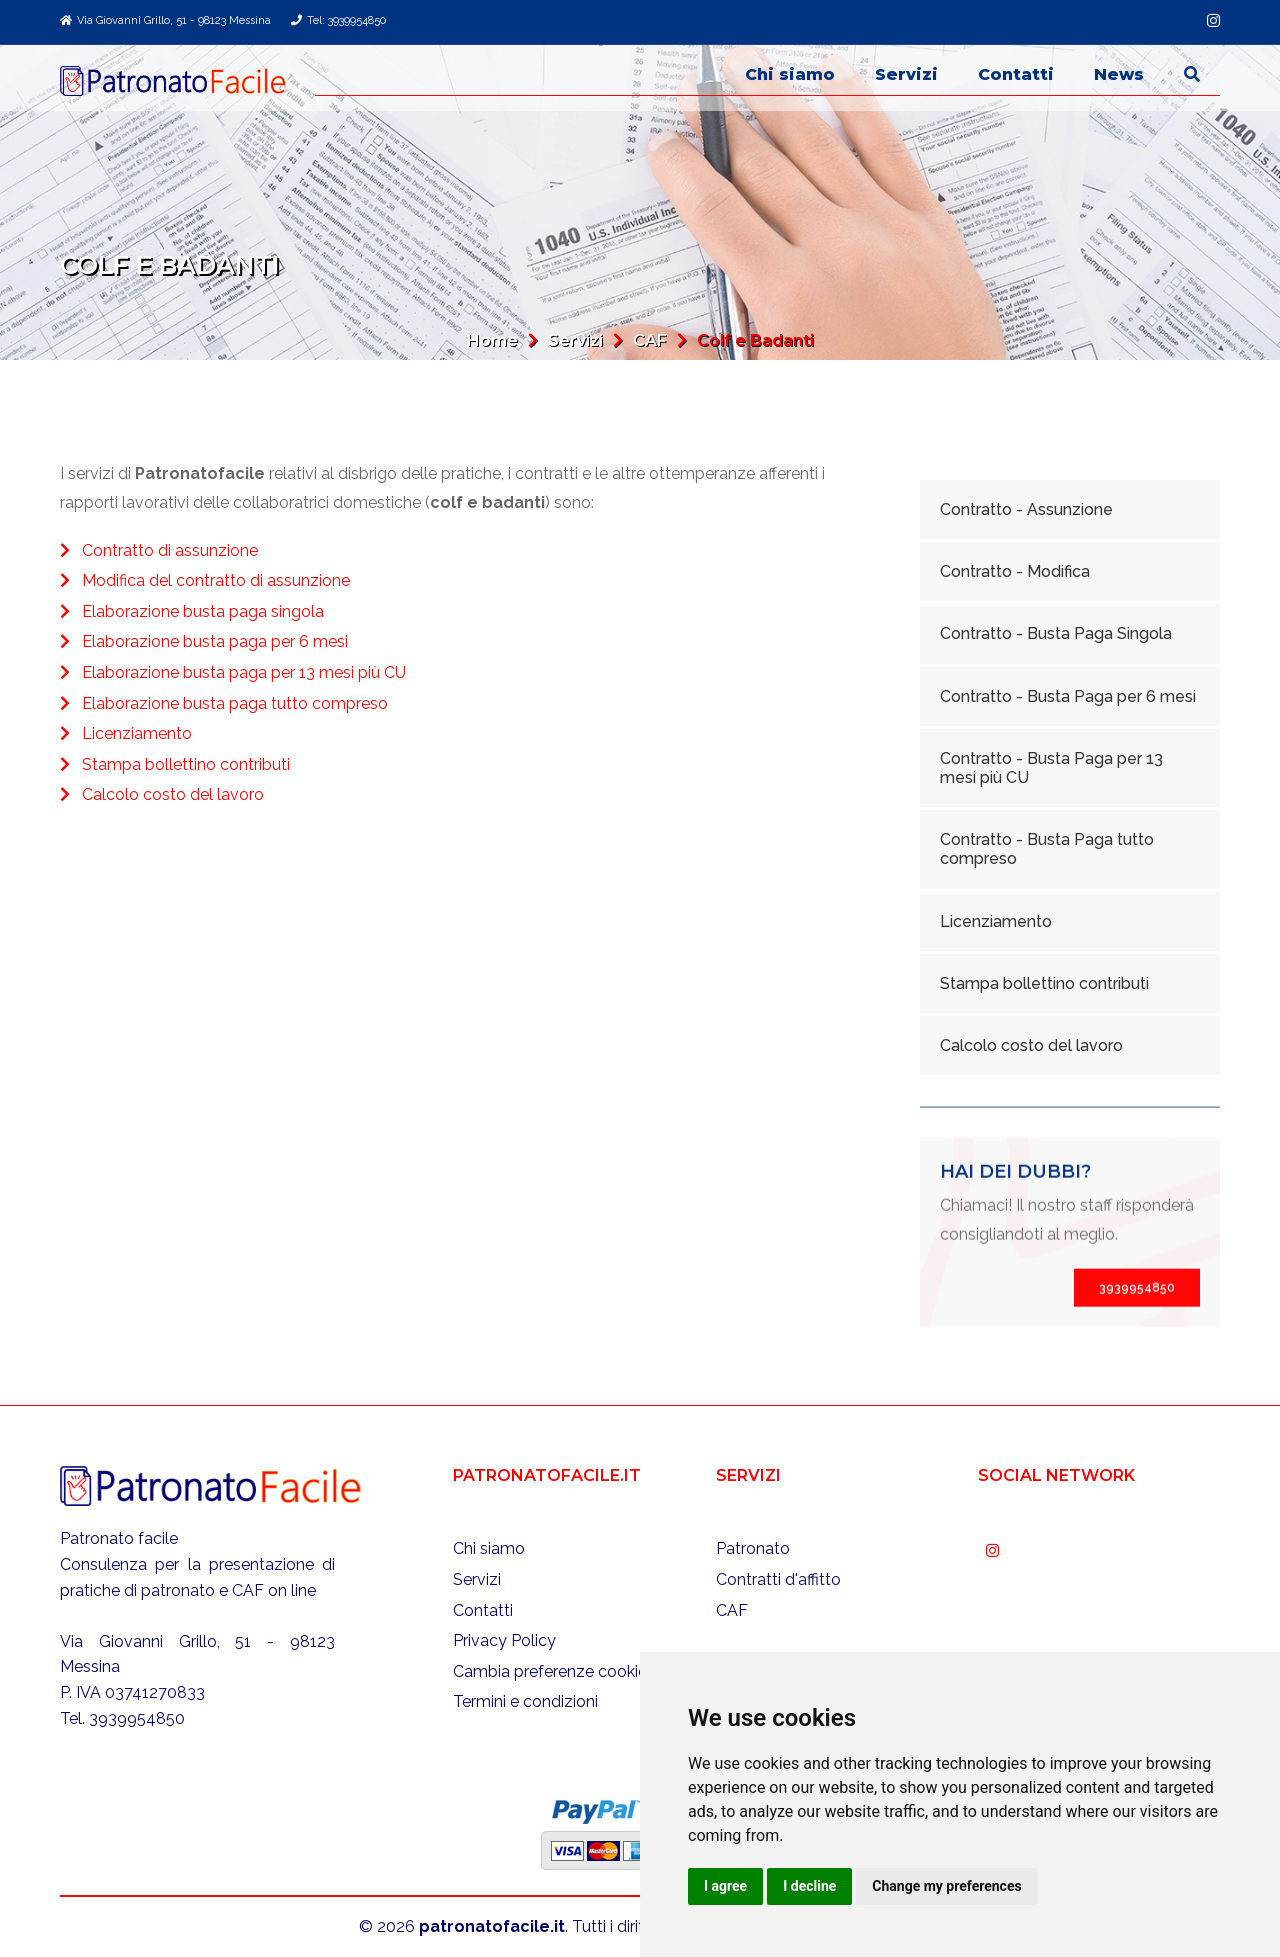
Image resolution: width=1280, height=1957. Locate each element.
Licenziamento (137, 733)
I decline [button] (809, 1886)
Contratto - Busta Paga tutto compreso (1047, 849)
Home (492, 340)
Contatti (1016, 74)
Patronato (753, 1548)
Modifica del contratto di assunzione (216, 580)
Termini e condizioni (525, 1701)
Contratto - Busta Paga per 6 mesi (1068, 696)
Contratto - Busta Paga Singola (1056, 633)
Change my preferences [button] (946, 1886)
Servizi (906, 74)
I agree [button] (725, 1886)
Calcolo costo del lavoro (173, 794)
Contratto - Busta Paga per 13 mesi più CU (1051, 768)
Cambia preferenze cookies (554, 1671)
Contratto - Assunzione (1026, 509)
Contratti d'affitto (778, 1579)
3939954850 (1137, 1346)
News (1119, 74)
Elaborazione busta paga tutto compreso (235, 703)
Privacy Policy (504, 1640)
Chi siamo (790, 74)
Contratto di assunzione (170, 550)
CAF (650, 340)
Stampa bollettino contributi (186, 764)
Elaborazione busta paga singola (203, 611)
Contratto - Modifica (1015, 571)
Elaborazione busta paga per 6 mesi (215, 641)
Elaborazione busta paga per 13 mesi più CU (244, 672)
